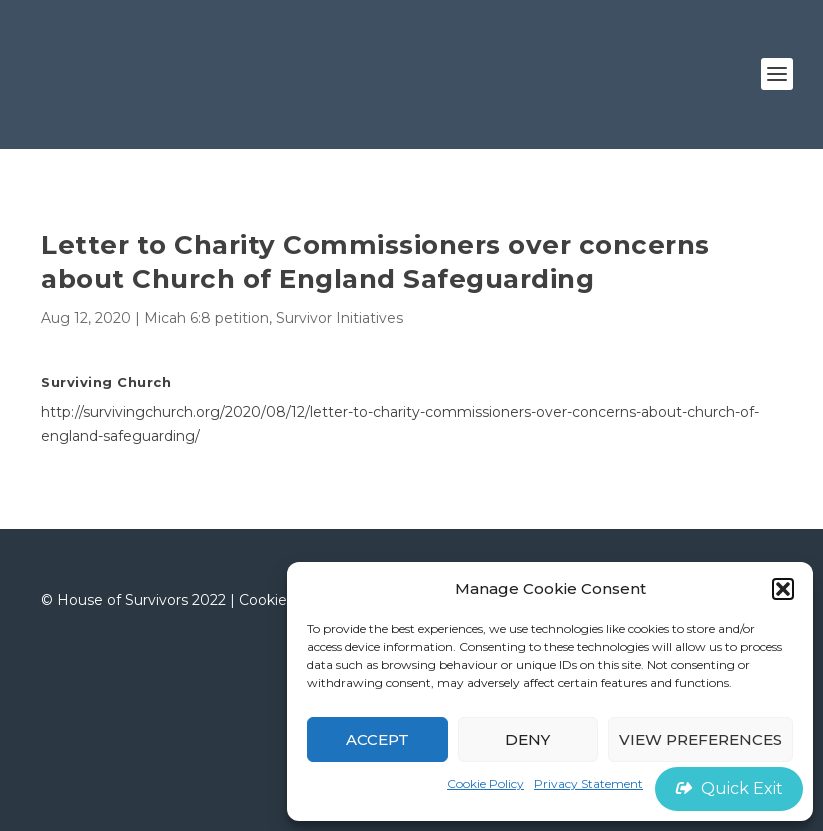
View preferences (700, 739)
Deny (527, 739)
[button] (783, 589)
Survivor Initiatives (339, 318)
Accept (377, 739)
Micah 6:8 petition (206, 318)
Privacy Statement (588, 783)
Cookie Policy (485, 783)
